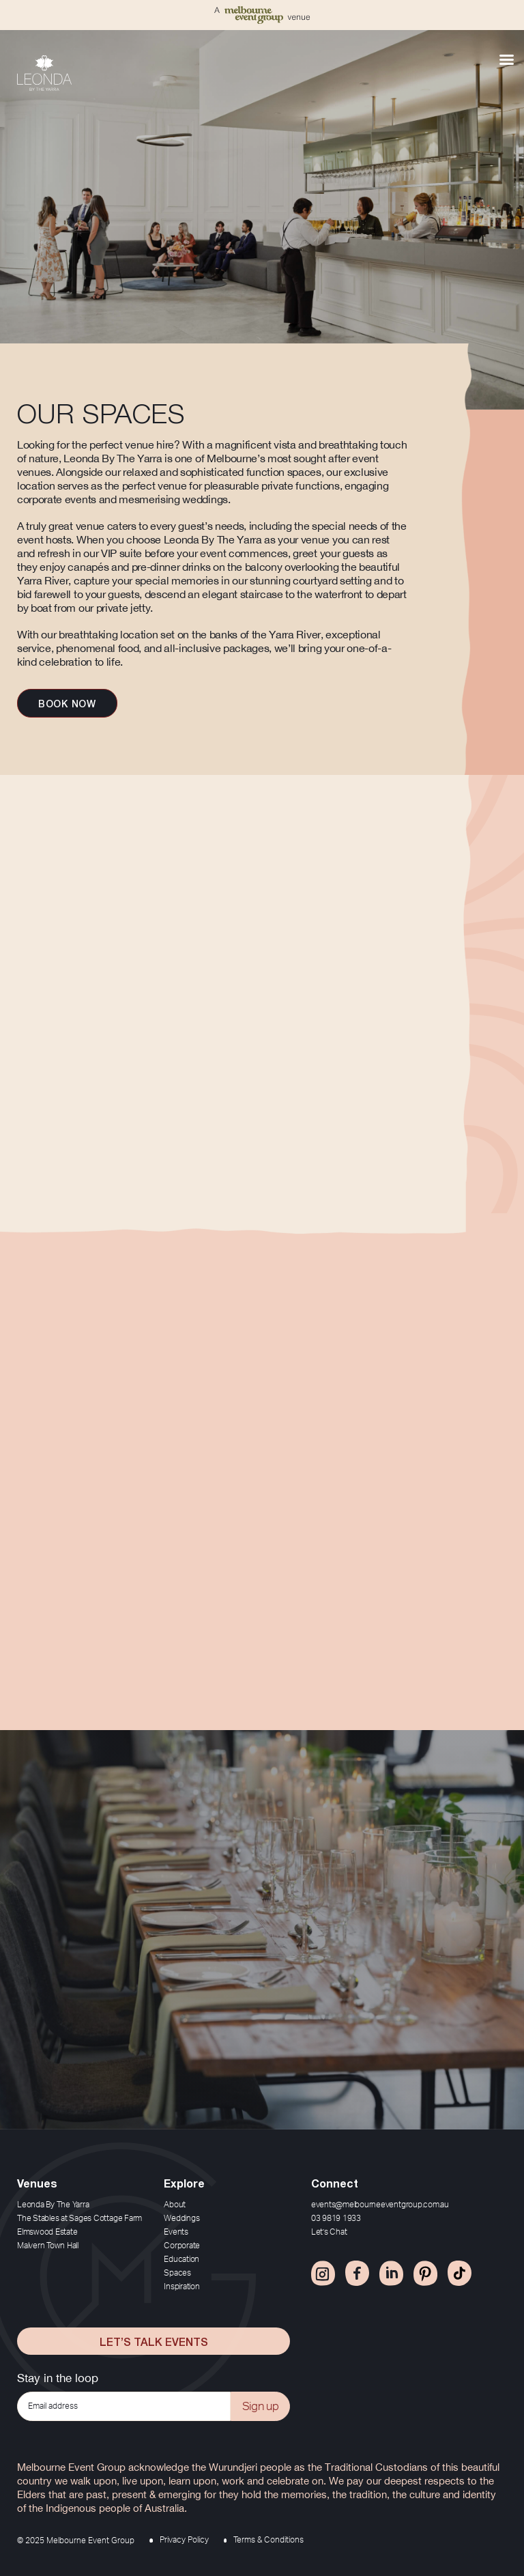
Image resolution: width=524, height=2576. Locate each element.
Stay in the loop (57, 2378)
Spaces (177, 2273)
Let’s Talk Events (154, 2341)
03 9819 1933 (336, 2218)
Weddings (181, 2218)
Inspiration (181, 2286)
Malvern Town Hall (47, 2245)
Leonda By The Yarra (53, 2204)
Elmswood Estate (47, 2232)
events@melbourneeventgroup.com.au (380, 2204)
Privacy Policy (184, 2540)
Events (176, 2232)
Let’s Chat (329, 2232)
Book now (67, 703)
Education (181, 2259)
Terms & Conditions (268, 2540)
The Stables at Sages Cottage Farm (79, 2218)
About (175, 2204)
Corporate (182, 2245)
